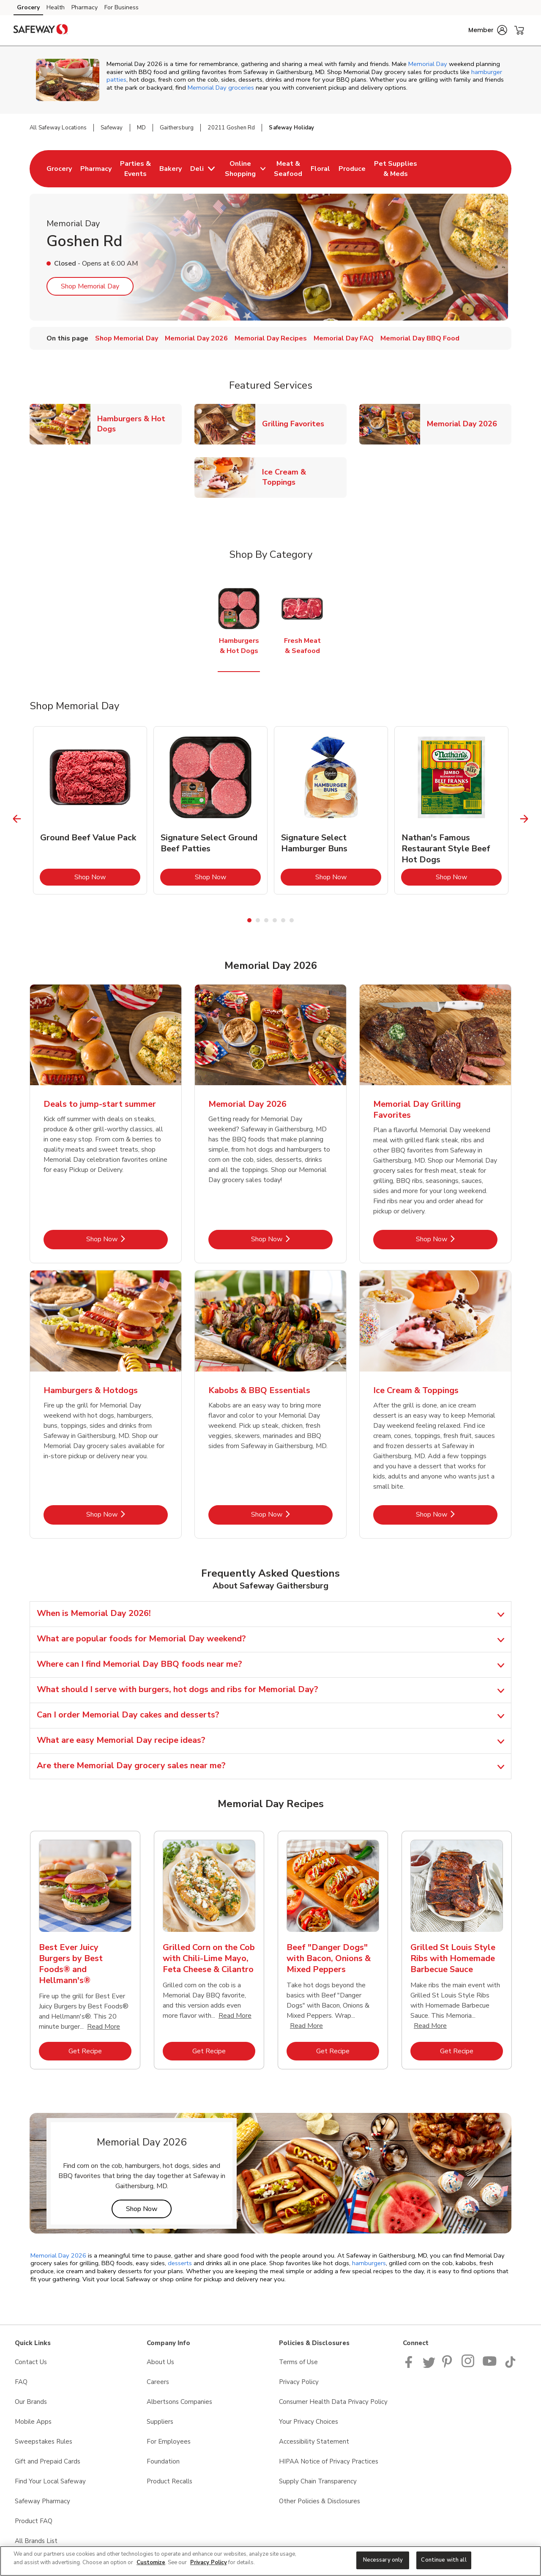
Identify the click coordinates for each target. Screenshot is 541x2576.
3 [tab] (266, 920)
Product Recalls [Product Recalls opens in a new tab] (169, 2481)
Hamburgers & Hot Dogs (139, 424)
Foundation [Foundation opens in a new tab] (163, 2461)
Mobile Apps (33, 2421)
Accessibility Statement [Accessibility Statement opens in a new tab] (314, 2441)
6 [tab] (292, 920)
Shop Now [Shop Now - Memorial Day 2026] (292, 1239)
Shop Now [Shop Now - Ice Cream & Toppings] (456, 1514)
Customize (151, 2562)
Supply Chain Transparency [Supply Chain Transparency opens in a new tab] (318, 2481)
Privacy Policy (208, 2562)
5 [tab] (283, 920)
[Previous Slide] (17, 819)
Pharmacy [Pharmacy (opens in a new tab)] (84, 7)
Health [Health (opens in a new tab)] (55, 7)
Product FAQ (33, 2521)
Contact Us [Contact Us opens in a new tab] (31, 2362)
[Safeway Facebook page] (410, 2365)
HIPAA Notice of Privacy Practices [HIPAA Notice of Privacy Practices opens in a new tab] (328, 2461)
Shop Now (107, 877)
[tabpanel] (90, 810)
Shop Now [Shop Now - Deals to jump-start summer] (127, 1239)
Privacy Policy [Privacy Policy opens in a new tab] (299, 2382)
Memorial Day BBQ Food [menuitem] (419, 338)
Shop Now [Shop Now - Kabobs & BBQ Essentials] (292, 1514)
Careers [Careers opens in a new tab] (158, 2382)
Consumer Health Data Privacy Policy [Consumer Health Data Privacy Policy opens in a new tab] (333, 2402)
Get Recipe (99, 2051)
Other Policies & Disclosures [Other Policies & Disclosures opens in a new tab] (319, 2501)
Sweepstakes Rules (43, 2441)
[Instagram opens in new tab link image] (468, 2365)
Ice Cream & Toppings (304, 477)
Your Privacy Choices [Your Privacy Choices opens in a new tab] (308, 2421)
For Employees (169, 2441)
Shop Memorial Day (90, 286)
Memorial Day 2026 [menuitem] (196, 338)
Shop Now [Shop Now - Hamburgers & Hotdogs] (127, 1514)
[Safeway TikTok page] (510, 2365)
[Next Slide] (524, 819)
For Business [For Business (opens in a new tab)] (121, 7)
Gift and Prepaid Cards (47, 2461)
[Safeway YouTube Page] (490, 2365)
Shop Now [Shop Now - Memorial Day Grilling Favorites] (456, 1239)
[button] (488, 30)
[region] (270, 2561)
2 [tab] (258, 920)
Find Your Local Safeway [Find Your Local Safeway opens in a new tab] (50, 2481)
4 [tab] (275, 920)
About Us (160, 2362)
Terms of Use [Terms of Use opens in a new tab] (298, 2362)
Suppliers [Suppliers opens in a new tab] (160, 2421)
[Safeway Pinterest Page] (448, 2365)
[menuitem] (59, 168)
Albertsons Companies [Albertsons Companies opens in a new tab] (179, 2402)
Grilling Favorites (296, 423)
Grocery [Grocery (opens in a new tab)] (28, 7)
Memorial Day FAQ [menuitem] (344, 338)
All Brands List (36, 2541)
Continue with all (443, 2560)
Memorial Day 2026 (465, 423)
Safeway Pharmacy (42, 2501)
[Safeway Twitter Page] (429, 2365)
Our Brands (31, 2402)
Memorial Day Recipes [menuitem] (271, 338)
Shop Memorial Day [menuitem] (126, 338)
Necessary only (383, 2560)
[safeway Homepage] (41, 30)
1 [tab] (249, 920)
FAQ (21, 2382)
